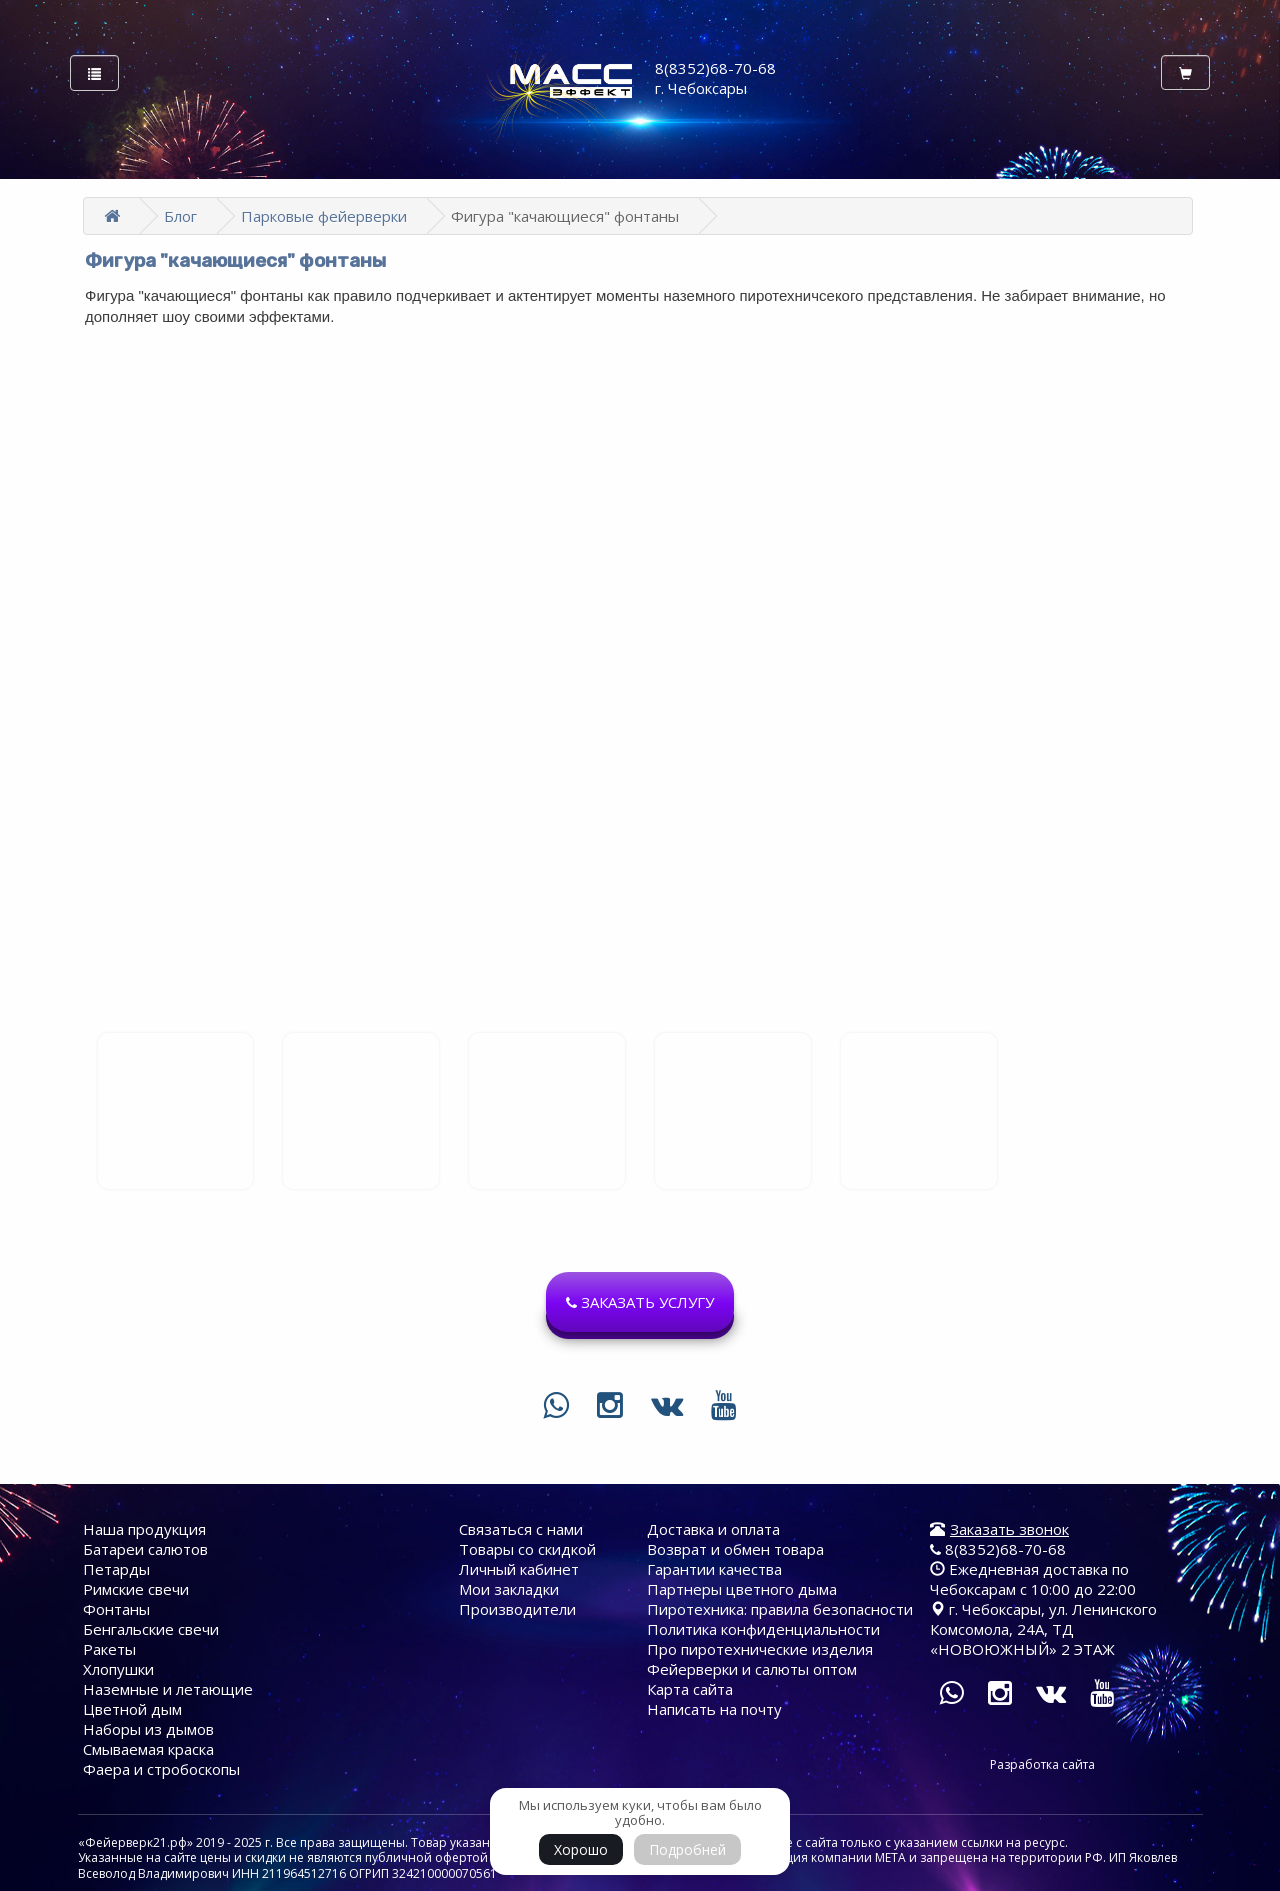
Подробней (687, 1849)
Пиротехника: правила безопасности (780, 1609)
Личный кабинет (519, 1569)
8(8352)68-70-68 (998, 1549)
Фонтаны (116, 1609)
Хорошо (581, 1849)
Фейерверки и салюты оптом (752, 1669)
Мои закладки (509, 1589)
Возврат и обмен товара (735, 1549)
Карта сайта (690, 1689)
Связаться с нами (521, 1529)
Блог (180, 216)
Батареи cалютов (145, 1549)
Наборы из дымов (148, 1729)
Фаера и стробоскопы (161, 1769)
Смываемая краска (148, 1749)
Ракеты (109, 1649)
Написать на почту (714, 1709)
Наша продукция (144, 1529)
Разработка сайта (1042, 1764)
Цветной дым (132, 1709)
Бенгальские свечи (151, 1629)
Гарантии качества (714, 1569)
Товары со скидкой (527, 1549)
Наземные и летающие (168, 1689)
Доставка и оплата (713, 1529)
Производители (517, 1609)
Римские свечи (136, 1589)
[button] (640, 1302)
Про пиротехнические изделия (760, 1649)
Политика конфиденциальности (763, 1629)
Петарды (116, 1569)
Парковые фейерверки (324, 216)
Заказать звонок (1009, 1529)
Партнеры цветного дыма (742, 1589)
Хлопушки (118, 1669)
